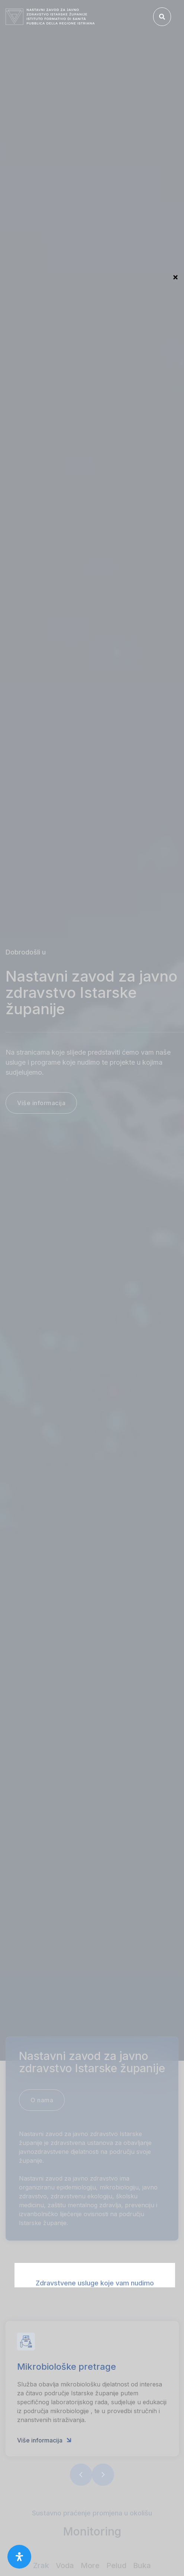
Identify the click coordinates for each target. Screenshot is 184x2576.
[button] (81, 2492)
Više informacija (44, 2457)
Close (175, 277)
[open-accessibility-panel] (19, 2557)
